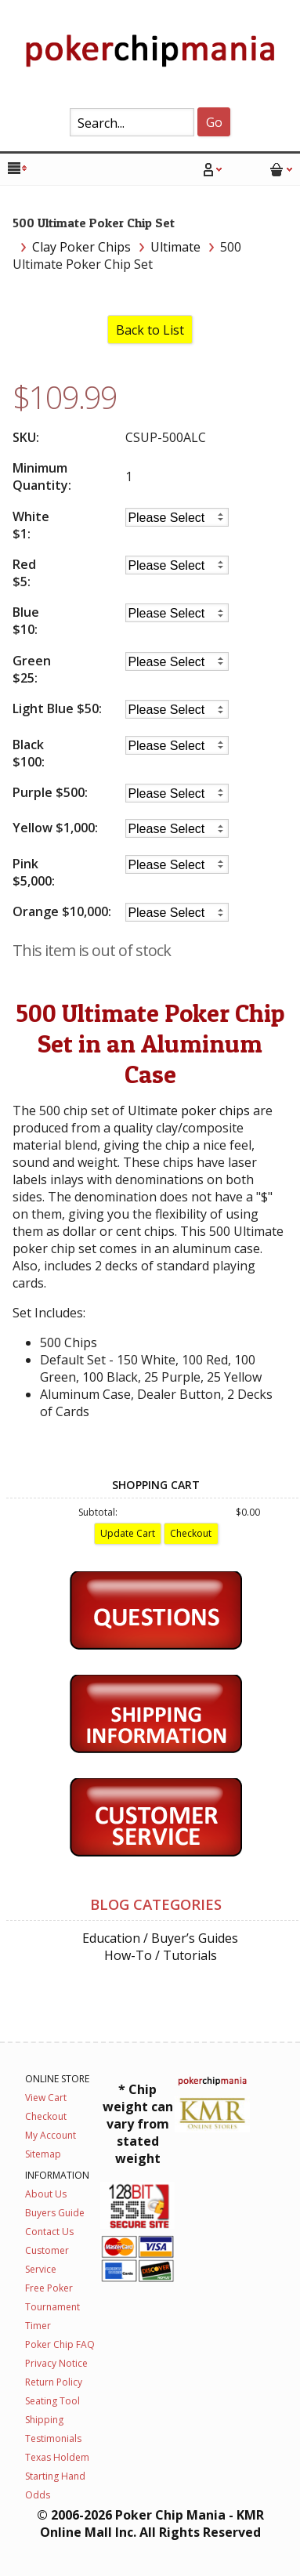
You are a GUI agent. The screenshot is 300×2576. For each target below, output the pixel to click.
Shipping (44, 2419)
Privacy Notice (56, 2363)
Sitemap (43, 2154)
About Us (46, 2194)
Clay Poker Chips (81, 246)
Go (214, 122)
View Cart (46, 2097)
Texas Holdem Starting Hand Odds (57, 2476)
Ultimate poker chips (189, 1110)
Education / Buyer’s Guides (160, 1938)
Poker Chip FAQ (60, 2344)
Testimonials (53, 2438)
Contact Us (49, 2231)
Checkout (46, 2116)
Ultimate (175, 246)
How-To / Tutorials (160, 1955)
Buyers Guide (55, 2212)
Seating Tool (52, 2401)
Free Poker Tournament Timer (52, 2306)
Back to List (150, 330)
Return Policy (53, 2382)
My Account (50, 2135)
